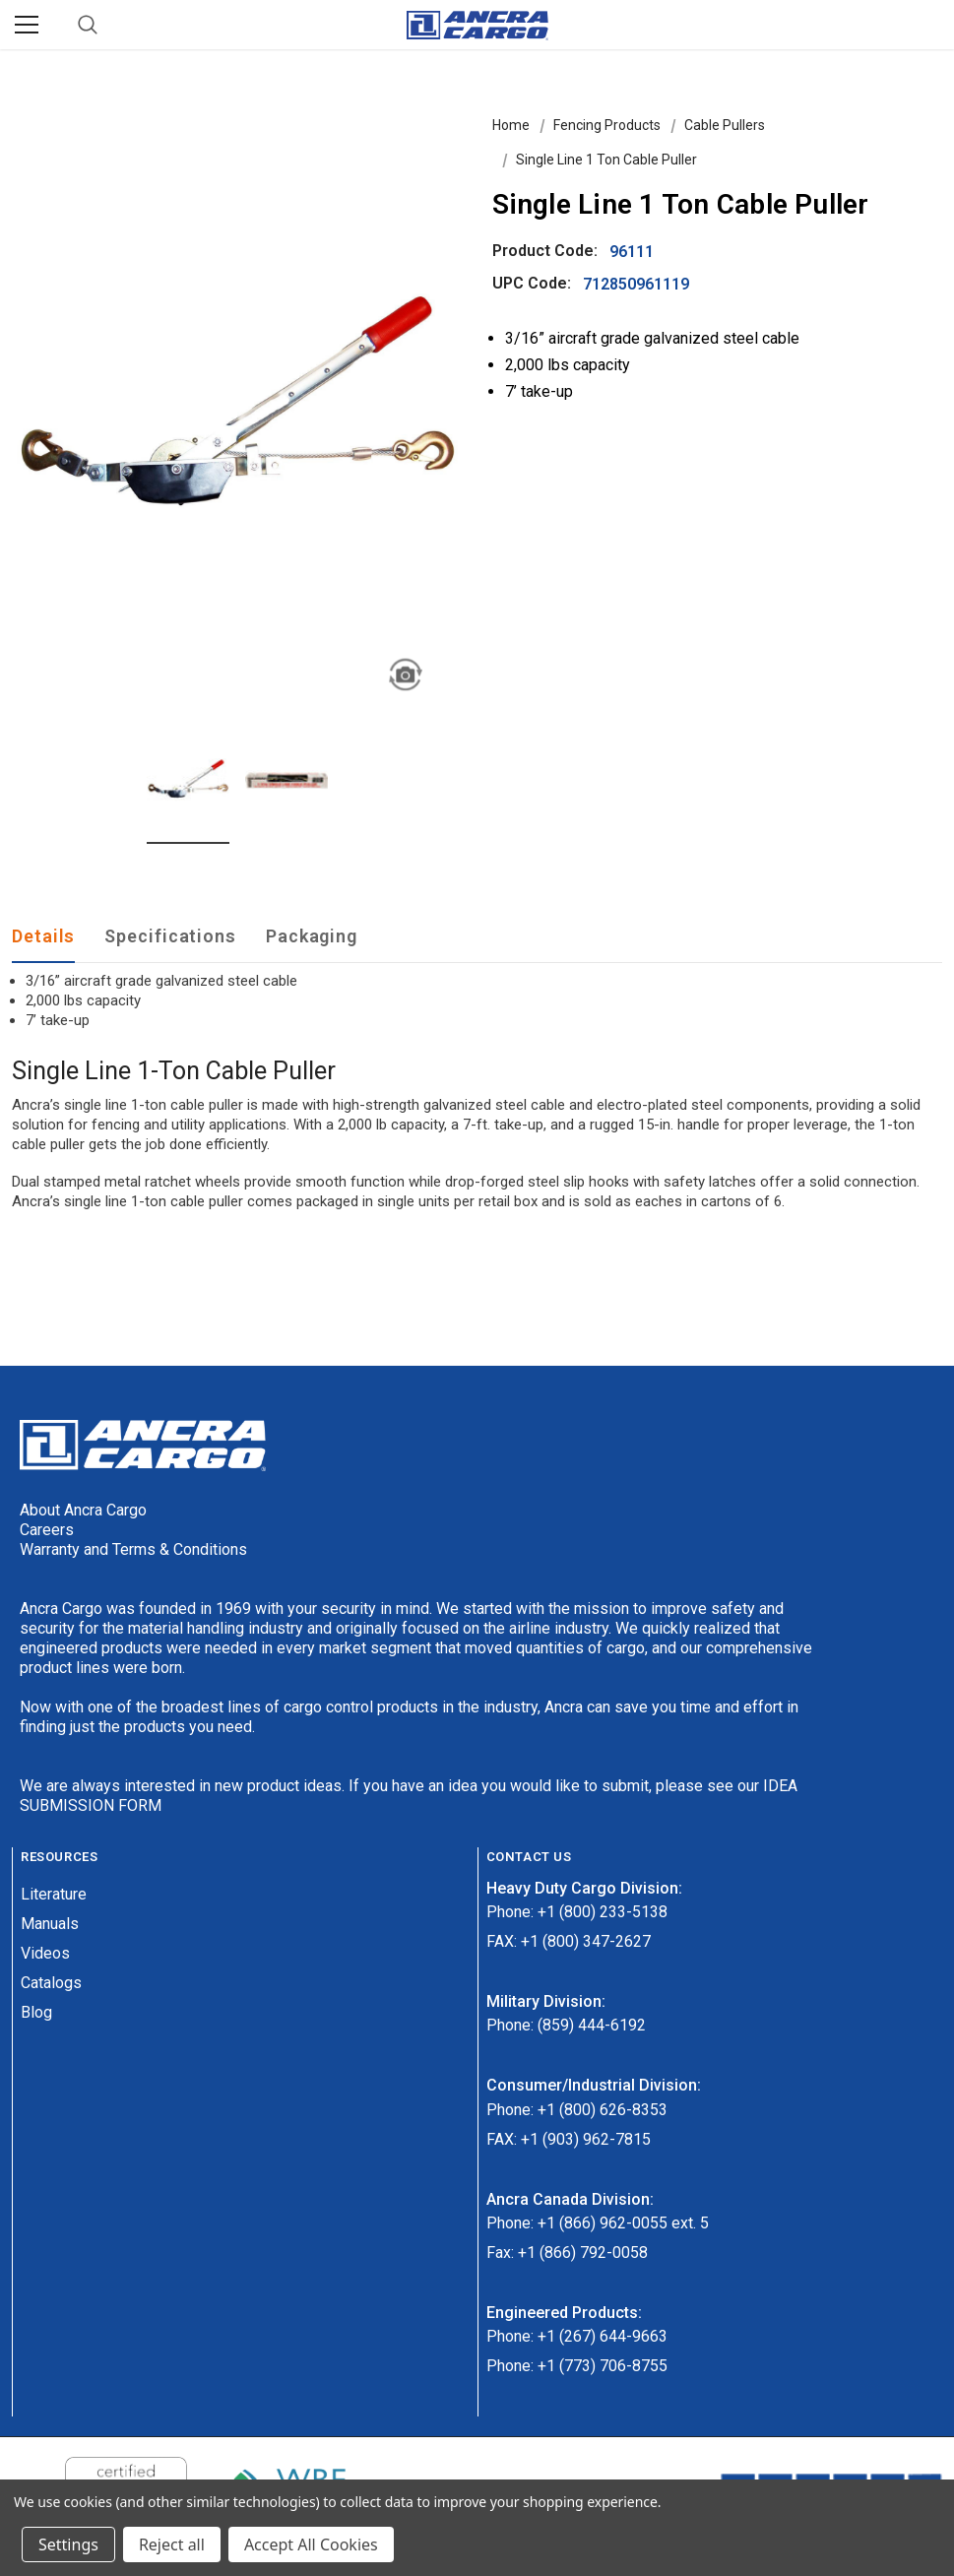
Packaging (311, 936)
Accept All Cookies (311, 2544)
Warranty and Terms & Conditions (133, 1549)
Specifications (170, 936)
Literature (54, 1894)
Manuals (50, 1923)
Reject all (172, 2544)
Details (43, 936)
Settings (68, 2544)
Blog (36, 2012)
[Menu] (26, 24)
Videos (45, 1953)
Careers (47, 1529)
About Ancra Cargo (83, 1510)
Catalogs (51, 1982)
